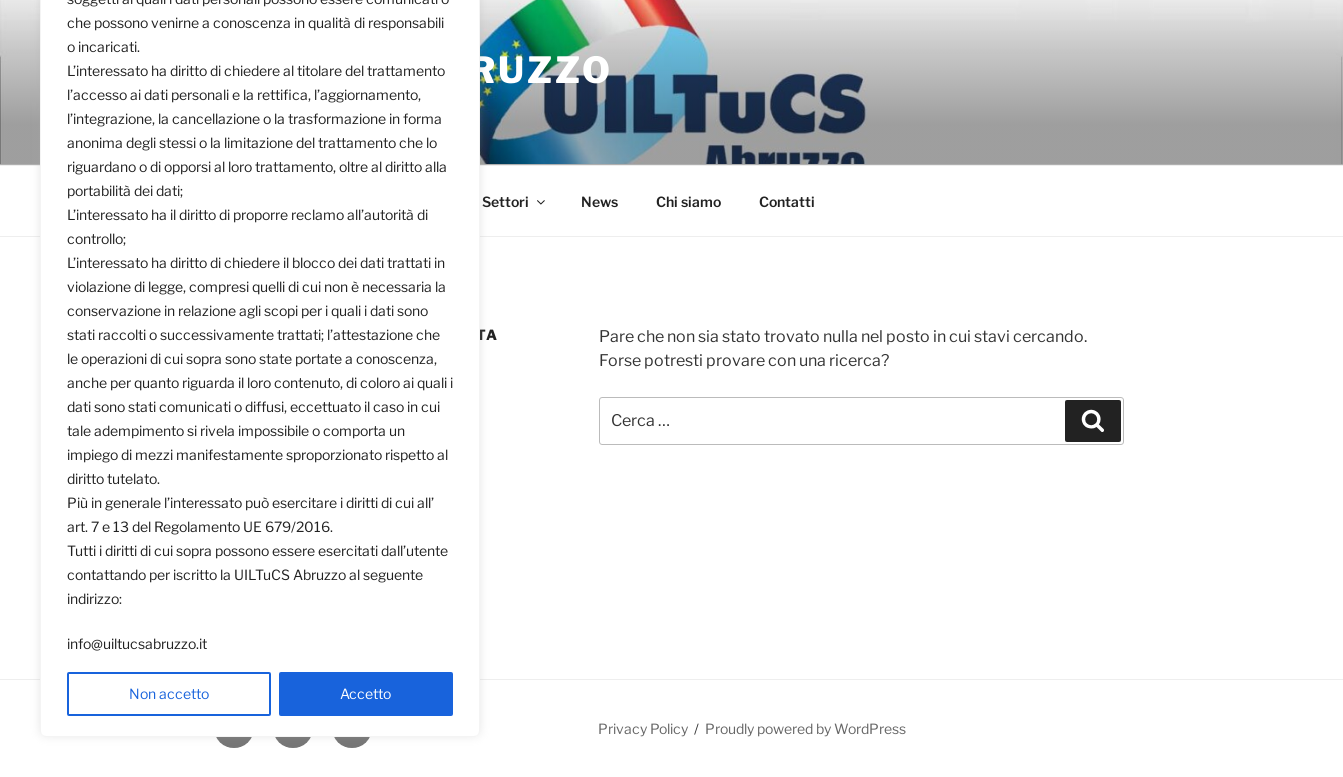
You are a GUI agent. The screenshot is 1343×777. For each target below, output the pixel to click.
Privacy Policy (643, 728)
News (599, 201)
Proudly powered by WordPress (805, 728)
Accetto (365, 693)
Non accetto (169, 693)
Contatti (787, 201)
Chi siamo (688, 201)
